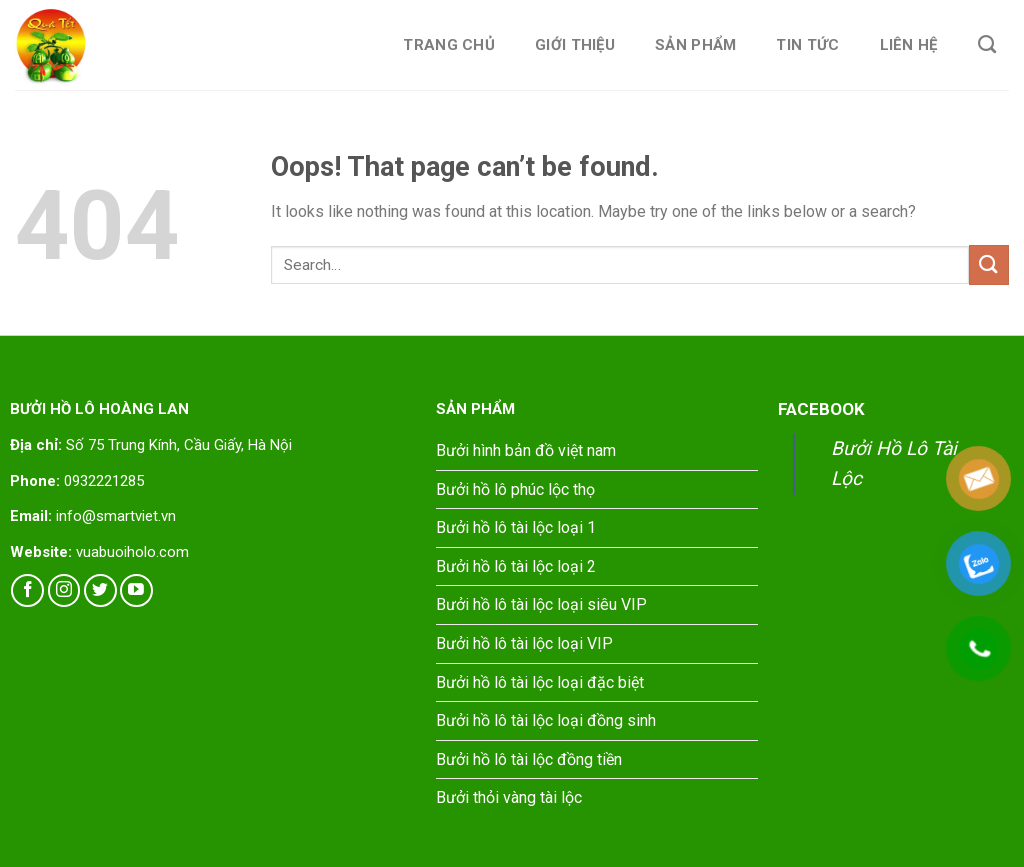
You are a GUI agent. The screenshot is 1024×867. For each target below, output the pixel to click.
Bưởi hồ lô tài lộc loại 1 (516, 527)
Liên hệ (909, 45)
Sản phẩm (695, 45)
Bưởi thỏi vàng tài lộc (509, 797)
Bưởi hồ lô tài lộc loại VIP (524, 643)
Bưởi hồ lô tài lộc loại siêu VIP (541, 604)
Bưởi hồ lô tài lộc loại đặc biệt (540, 682)
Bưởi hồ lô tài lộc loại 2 (516, 566)
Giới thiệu (575, 45)
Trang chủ (449, 45)
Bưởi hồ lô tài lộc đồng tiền (529, 759)
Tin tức (807, 45)
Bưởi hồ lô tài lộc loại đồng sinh (546, 720)
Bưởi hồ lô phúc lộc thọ (515, 489)
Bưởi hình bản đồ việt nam (526, 450)
